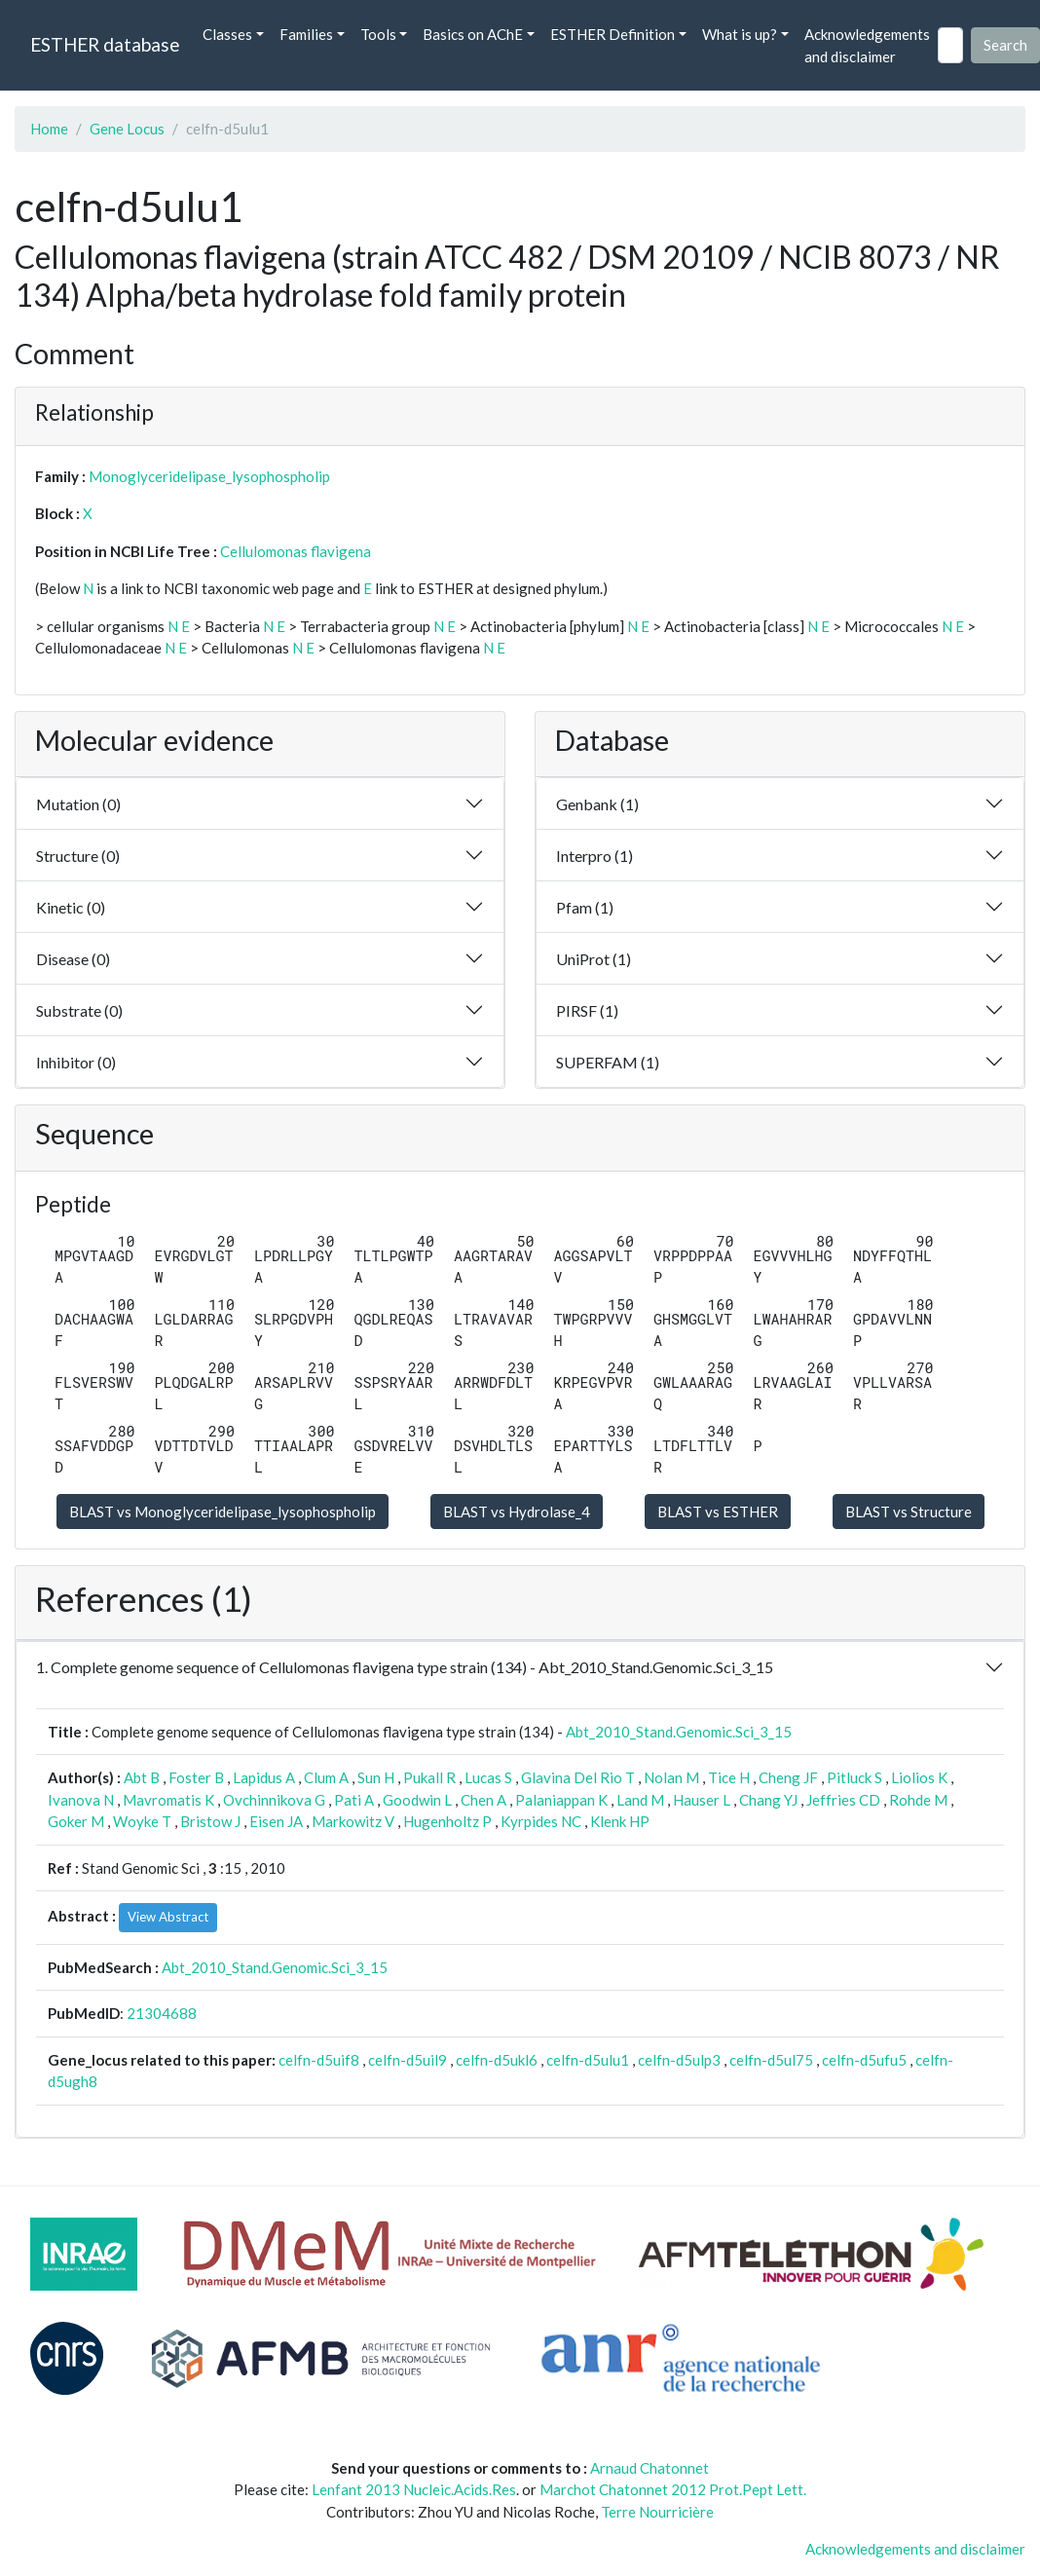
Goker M (76, 1821)
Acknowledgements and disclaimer (867, 45)
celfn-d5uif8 (319, 2060)
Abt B (142, 1777)
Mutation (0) (78, 804)
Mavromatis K (168, 1800)
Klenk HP (620, 1821)
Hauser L (701, 1800)
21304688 (162, 2013)
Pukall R (429, 1777)
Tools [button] (378, 34)
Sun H (375, 1777)
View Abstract (168, 1916)
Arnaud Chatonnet (649, 2468)
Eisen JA (276, 1821)
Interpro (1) (594, 855)
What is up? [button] (739, 34)
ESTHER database (104, 44)
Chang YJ (768, 1800)
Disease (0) (73, 959)
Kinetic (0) (70, 907)
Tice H (729, 1777)
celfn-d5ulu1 (587, 2060)
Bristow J (210, 1821)
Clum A (326, 1777)
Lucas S (488, 1777)
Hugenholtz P (447, 1821)
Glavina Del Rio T (578, 1777)
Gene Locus (127, 128)
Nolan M (671, 1777)
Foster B (196, 1777)
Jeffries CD (843, 1800)
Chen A (483, 1800)
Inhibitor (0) (76, 1062)
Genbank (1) (597, 804)
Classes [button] (227, 34)
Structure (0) (78, 855)
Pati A (354, 1800)
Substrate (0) (79, 1010)
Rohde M (918, 1800)
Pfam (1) (584, 907)
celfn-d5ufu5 (864, 2060)
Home (49, 128)
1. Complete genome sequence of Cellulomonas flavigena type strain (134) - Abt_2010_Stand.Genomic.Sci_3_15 (404, 1667)
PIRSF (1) (587, 1010)
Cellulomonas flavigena (295, 551)
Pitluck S (854, 1777)
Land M (640, 1800)
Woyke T (142, 1821)
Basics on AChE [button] (473, 34)
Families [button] (306, 34)
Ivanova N (81, 1800)
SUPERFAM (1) (607, 1062)
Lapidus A (264, 1777)
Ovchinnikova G (274, 1800)
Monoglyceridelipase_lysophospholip (209, 476)
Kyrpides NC (541, 1821)
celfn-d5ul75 (771, 2060)
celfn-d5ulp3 (679, 2060)
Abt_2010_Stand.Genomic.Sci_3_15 (679, 1731)
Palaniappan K (561, 1800)
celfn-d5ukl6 (497, 2060)
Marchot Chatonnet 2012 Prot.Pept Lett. (672, 2489)
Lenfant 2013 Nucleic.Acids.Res (414, 2489)
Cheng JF (788, 1777)
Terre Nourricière (657, 2511)
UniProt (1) (593, 959)
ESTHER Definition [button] (612, 34)
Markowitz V (353, 1821)
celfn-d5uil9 (407, 2060)
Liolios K (919, 1777)
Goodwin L (417, 1800)
